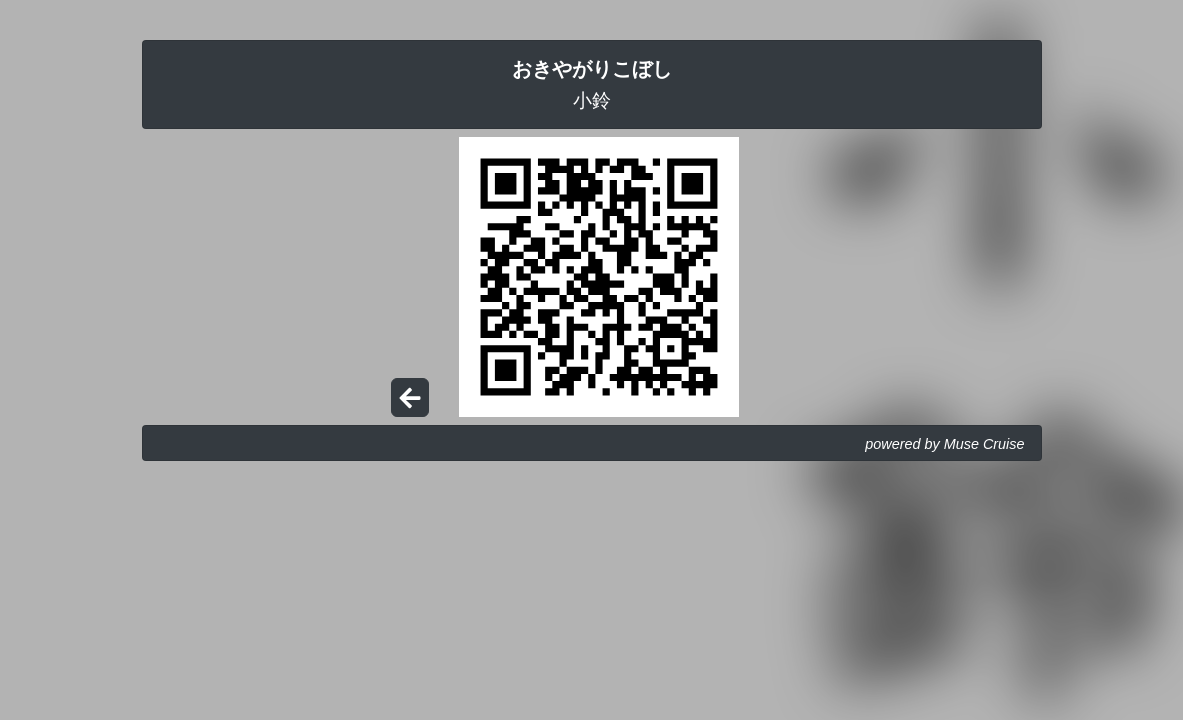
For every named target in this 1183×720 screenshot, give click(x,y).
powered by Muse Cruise (944, 444)
